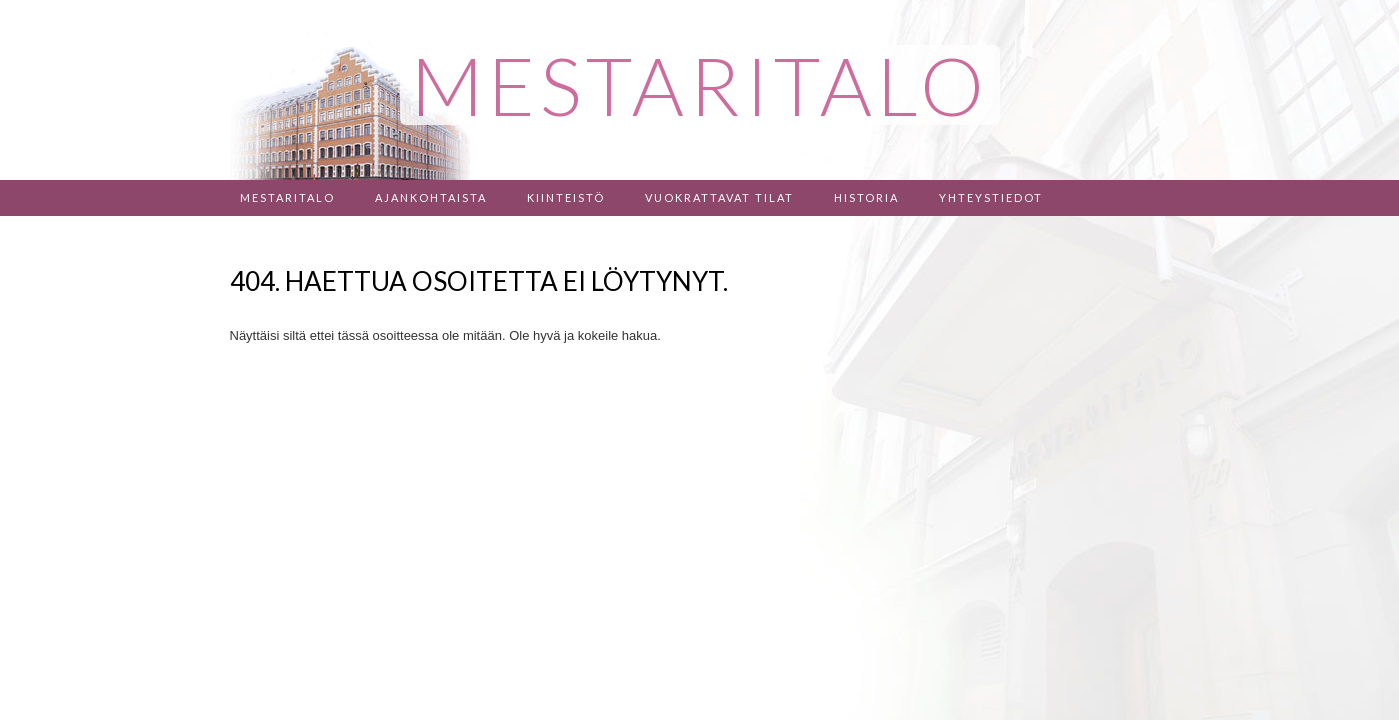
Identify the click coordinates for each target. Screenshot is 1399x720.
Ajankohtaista (431, 197)
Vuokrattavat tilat (719, 197)
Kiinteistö (566, 197)
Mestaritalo (287, 197)
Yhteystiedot (991, 197)
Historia (866, 197)
